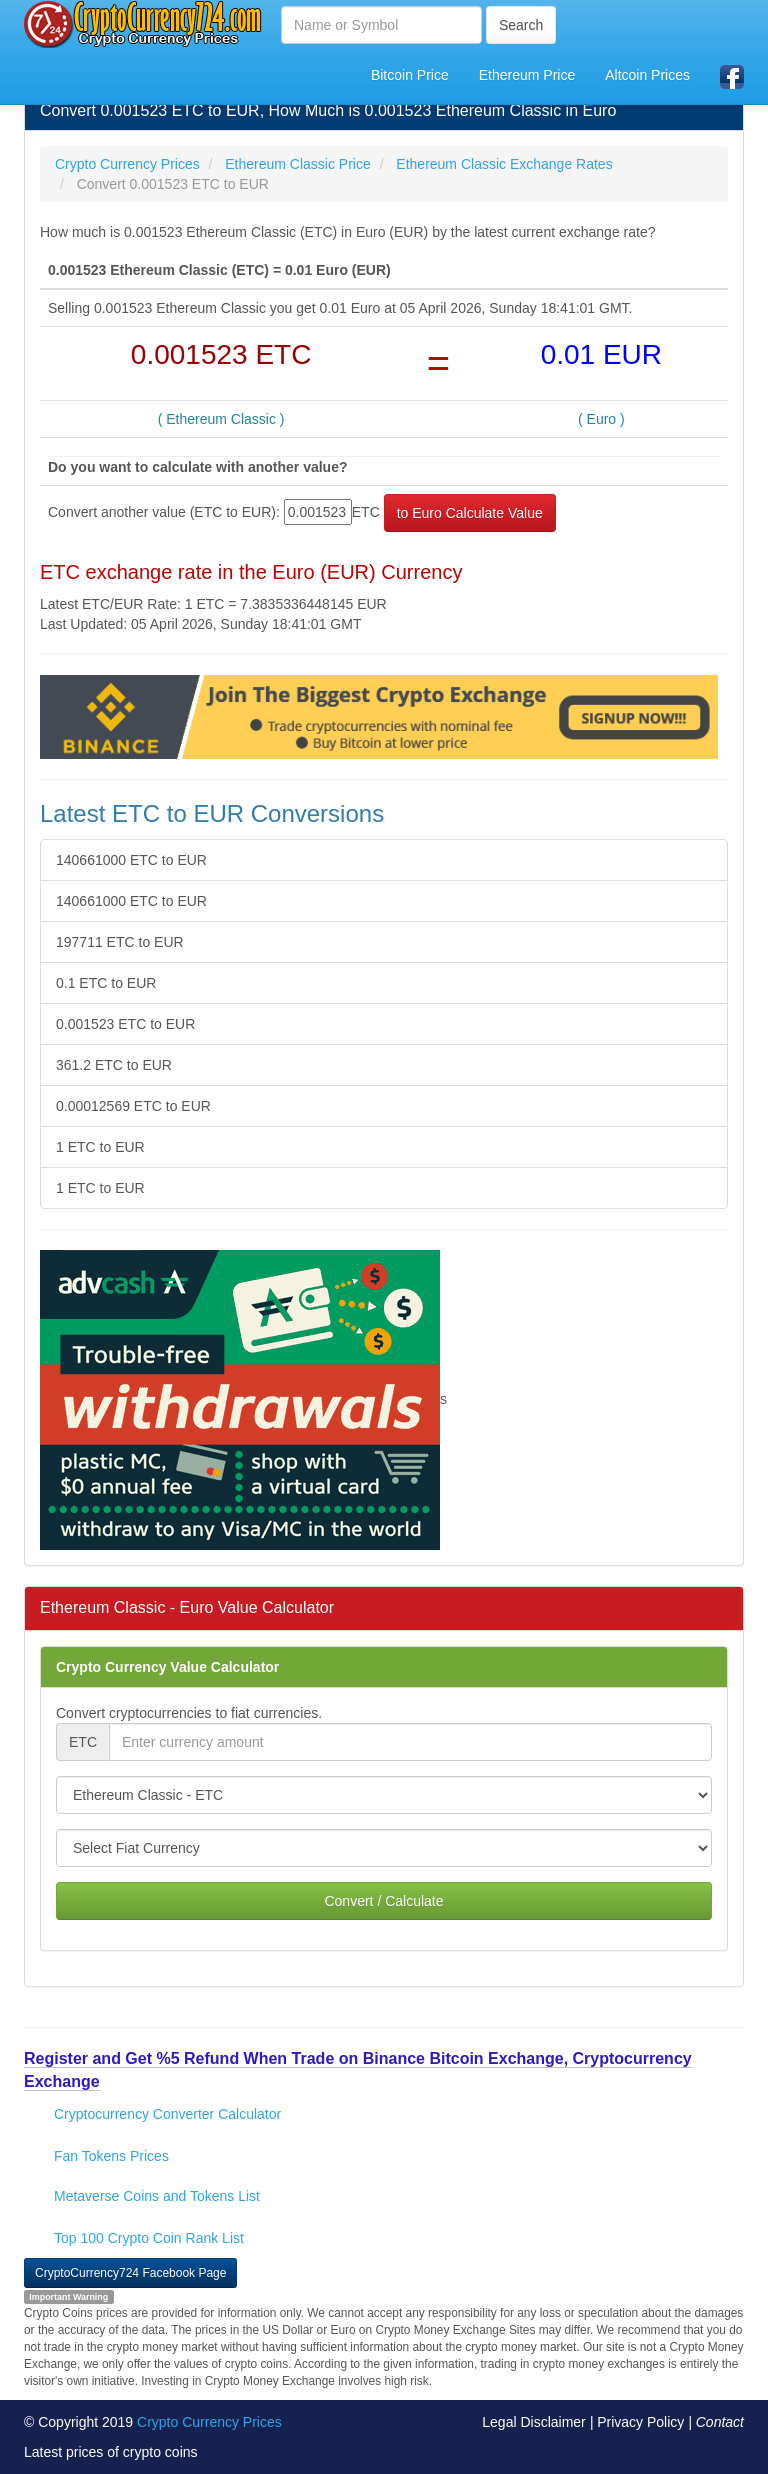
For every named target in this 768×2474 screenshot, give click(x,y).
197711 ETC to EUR (120, 942)
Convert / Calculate (383, 1901)
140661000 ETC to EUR (131, 860)
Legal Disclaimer (533, 2422)
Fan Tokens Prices (111, 2156)
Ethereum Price (527, 75)
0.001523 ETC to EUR (125, 1024)
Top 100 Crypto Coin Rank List (149, 2238)
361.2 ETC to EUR (114, 1065)
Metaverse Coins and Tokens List (157, 2196)
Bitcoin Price (410, 75)
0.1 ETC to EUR (106, 983)
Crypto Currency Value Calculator (167, 1667)
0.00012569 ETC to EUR (133, 1106)
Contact (720, 2422)
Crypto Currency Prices (209, 2422)
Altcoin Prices (647, 75)
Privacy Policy (640, 2422)
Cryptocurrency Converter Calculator (167, 2114)
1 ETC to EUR (100, 1147)
